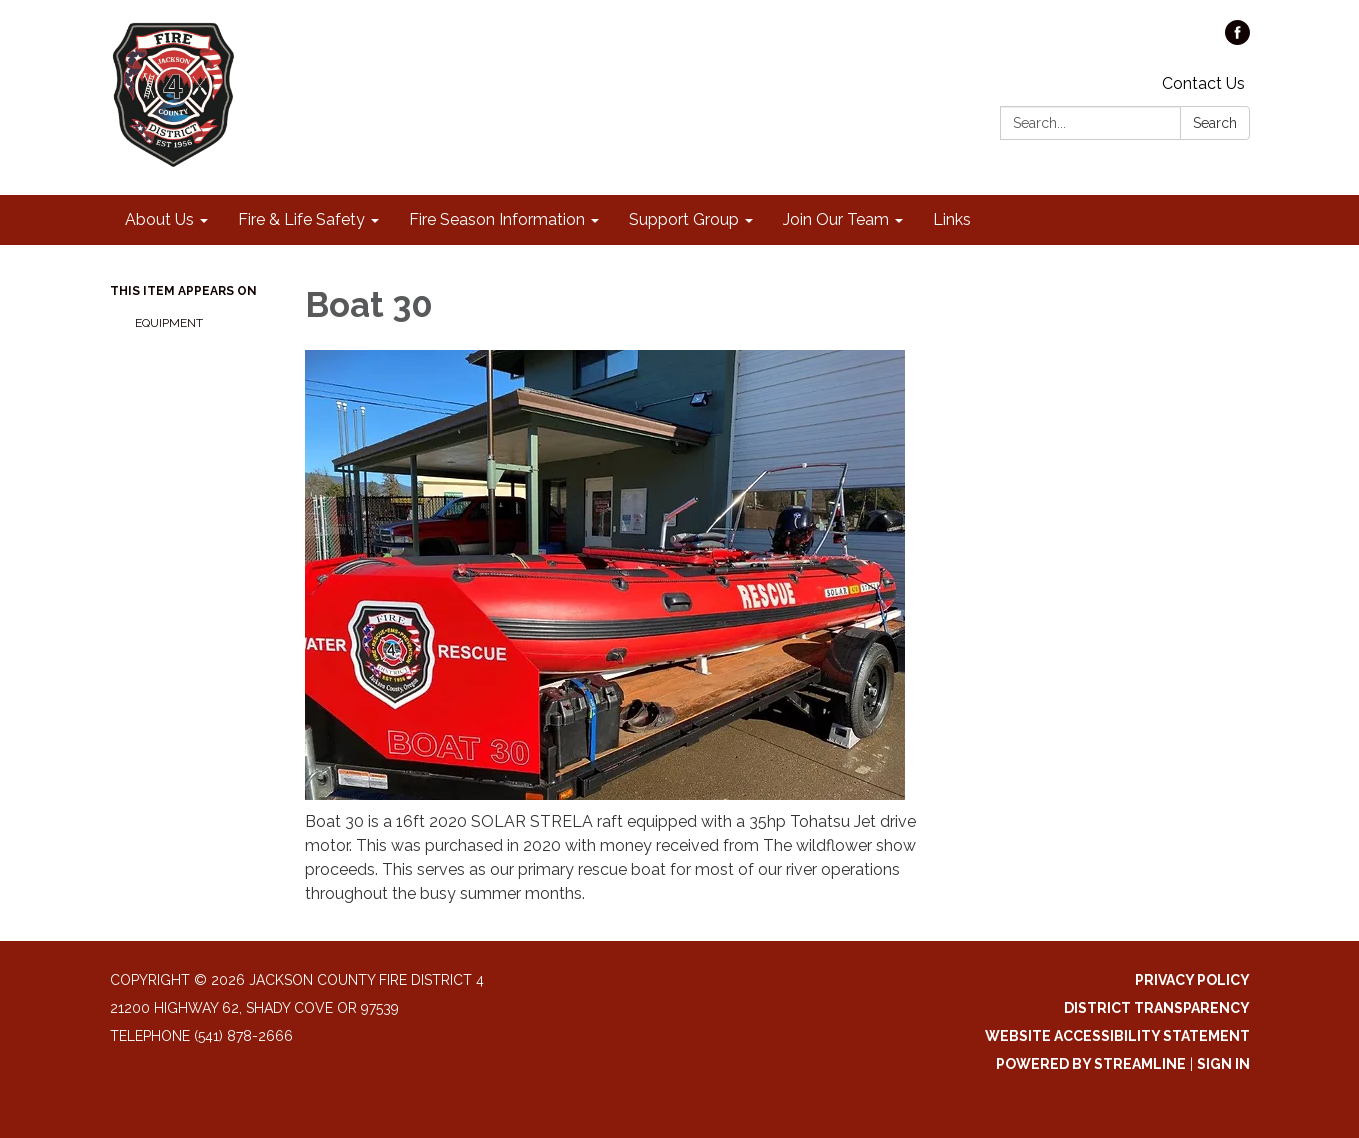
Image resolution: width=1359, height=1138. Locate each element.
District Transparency (1157, 1008)
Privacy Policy (1192, 980)
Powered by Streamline (1091, 1064)
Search (1215, 123)
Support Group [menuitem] (684, 219)
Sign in (1223, 1064)
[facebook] (1237, 39)
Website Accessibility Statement (1117, 1036)
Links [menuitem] (952, 219)
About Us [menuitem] (159, 219)
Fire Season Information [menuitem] (497, 219)
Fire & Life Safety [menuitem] (301, 219)
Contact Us (1203, 83)
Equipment (169, 323)
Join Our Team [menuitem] (836, 219)
